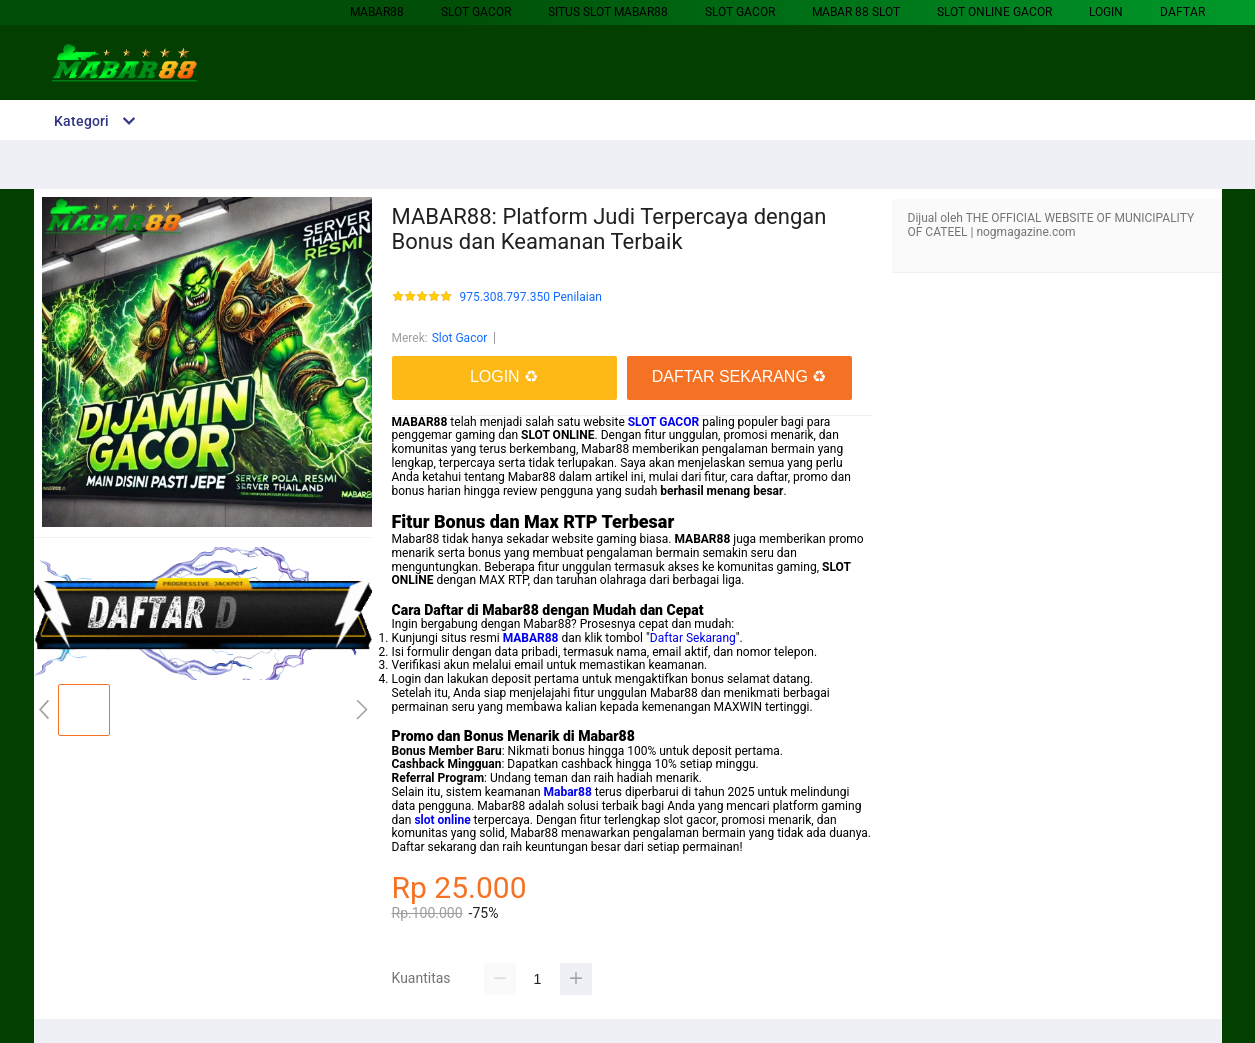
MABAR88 (377, 12)
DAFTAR (1182, 12)
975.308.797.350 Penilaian (531, 297)
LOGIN (1106, 12)
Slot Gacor (476, 12)
